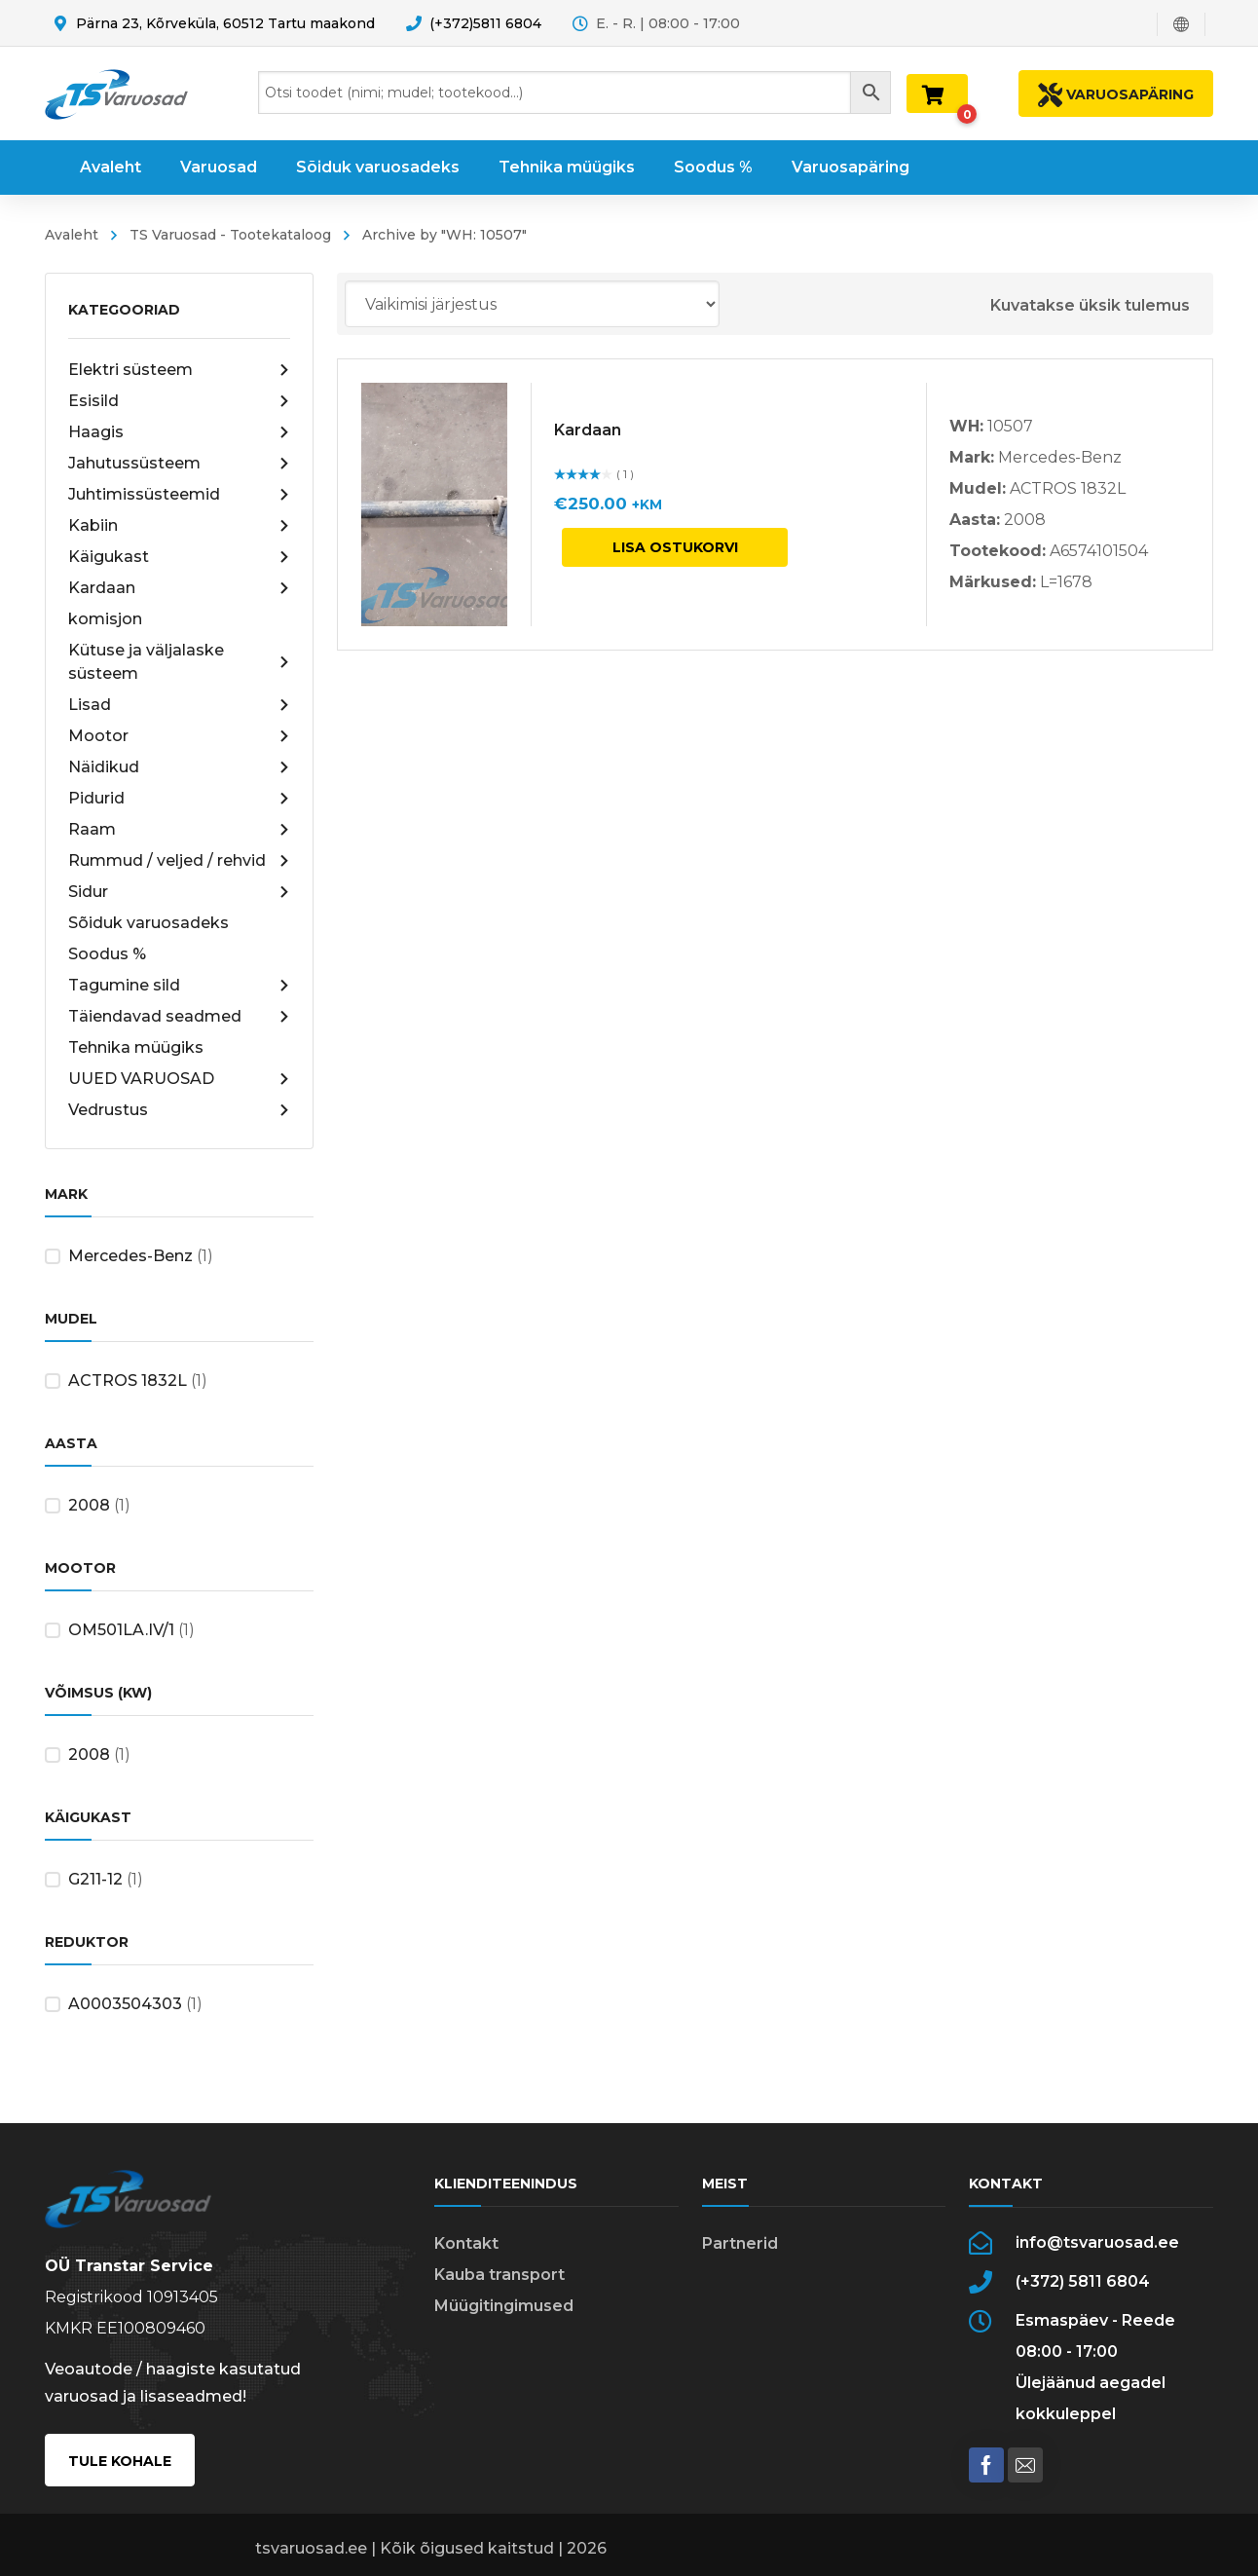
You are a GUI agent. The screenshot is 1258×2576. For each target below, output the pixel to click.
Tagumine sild (179, 985)
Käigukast (179, 557)
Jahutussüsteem (179, 463)
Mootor (179, 736)
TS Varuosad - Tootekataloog (230, 234)
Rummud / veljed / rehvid (179, 861)
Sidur (179, 892)
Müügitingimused (504, 2305)
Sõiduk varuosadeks (148, 923)
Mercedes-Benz (130, 1256)
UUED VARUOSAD (179, 1079)
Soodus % (107, 954)
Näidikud (179, 767)
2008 (89, 1505)
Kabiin (179, 525)
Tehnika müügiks (136, 1047)
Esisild (179, 401)
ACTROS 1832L (127, 1380)
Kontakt (466, 2243)
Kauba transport (499, 2274)
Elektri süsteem (179, 370)
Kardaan (179, 588)
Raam (179, 829)
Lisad (179, 705)
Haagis (179, 432)
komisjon (105, 619)
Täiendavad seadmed (179, 1016)
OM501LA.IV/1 (121, 1630)
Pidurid (179, 798)
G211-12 (95, 1879)
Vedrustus (179, 1110)
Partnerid (740, 2243)
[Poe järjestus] (532, 303)
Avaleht (71, 234)
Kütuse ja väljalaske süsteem (179, 662)
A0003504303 (125, 2004)
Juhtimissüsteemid (179, 494)
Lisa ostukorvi (675, 547)
